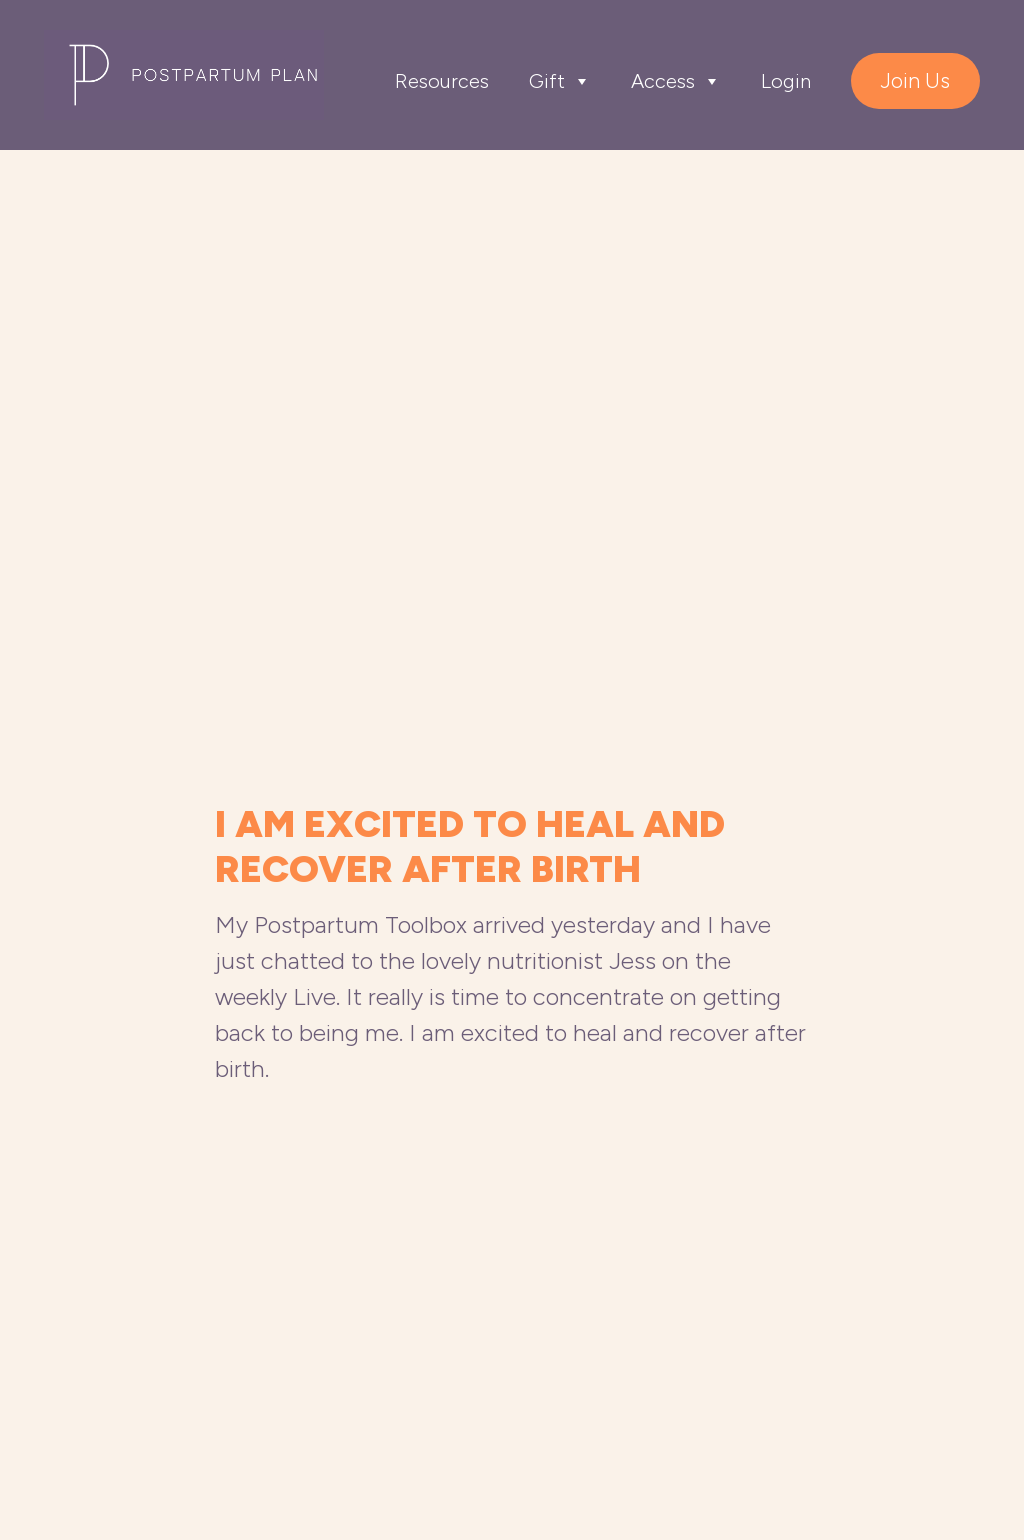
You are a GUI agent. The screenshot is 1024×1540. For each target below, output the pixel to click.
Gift (560, 81)
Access (676, 81)
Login (786, 81)
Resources (442, 81)
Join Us (915, 80)
